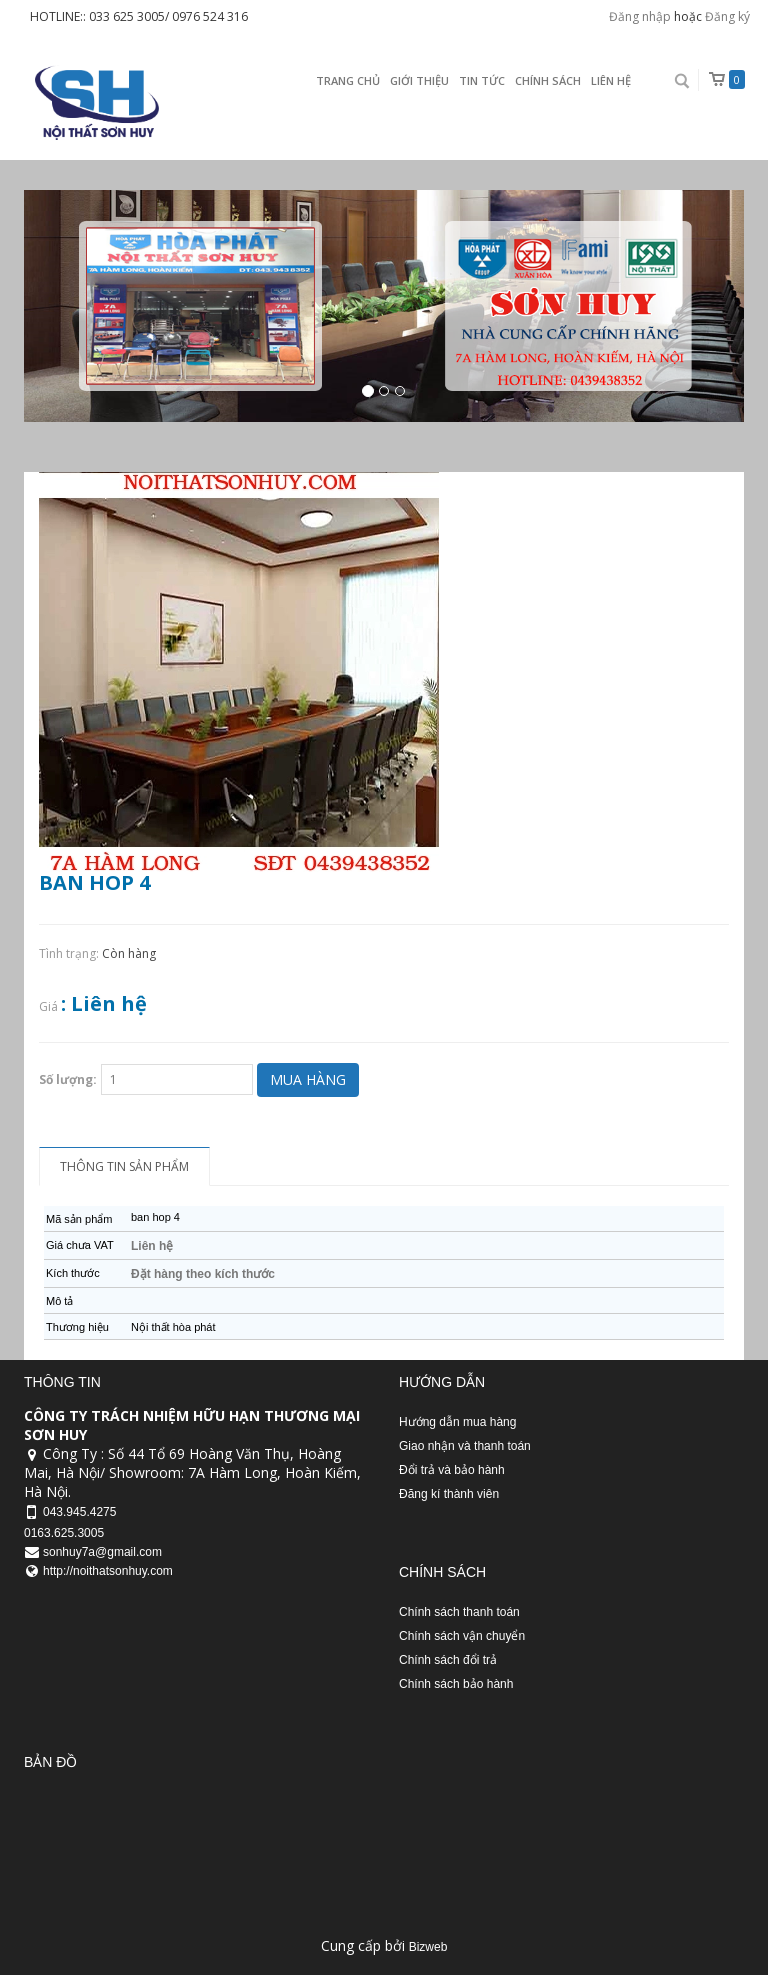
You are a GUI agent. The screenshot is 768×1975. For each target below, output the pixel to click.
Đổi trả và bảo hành (452, 1470)
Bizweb (428, 1947)
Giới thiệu (419, 80)
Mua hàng (308, 1079)
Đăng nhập (640, 16)
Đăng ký (727, 16)
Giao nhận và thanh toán (465, 1446)
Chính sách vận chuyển (462, 1636)
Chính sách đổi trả (448, 1660)
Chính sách (548, 80)
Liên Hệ (611, 80)
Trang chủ (348, 80)
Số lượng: (68, 1079)
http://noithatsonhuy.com (108, 1571)
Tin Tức (482, 80)
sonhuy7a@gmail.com (102, 1552)
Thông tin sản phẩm (124, 1166)
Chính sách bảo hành (456, 1684)
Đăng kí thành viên (449, 1494)
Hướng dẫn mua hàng (457, 1422)
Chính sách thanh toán (459, 1612)
